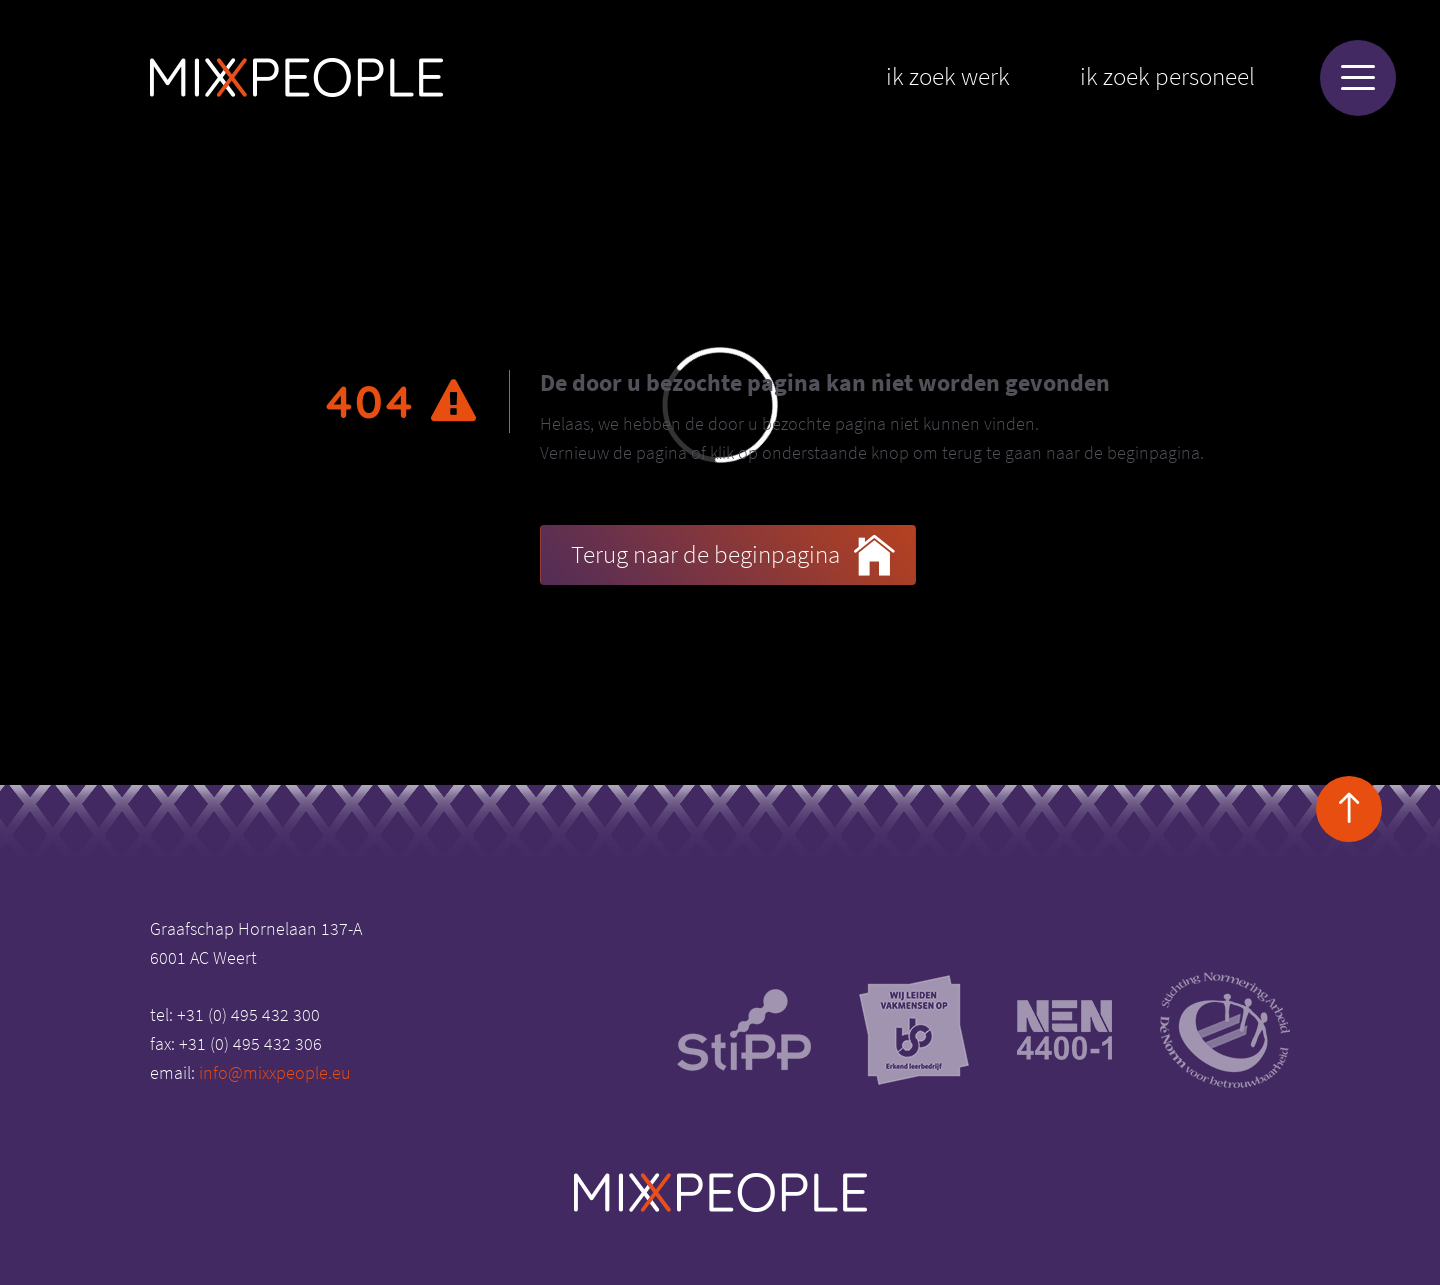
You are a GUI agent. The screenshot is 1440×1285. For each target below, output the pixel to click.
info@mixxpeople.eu (275, 1072)
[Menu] (1358, 78)
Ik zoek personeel (1167, 76)
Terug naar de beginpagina (733, 556)
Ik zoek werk (948, 76)
